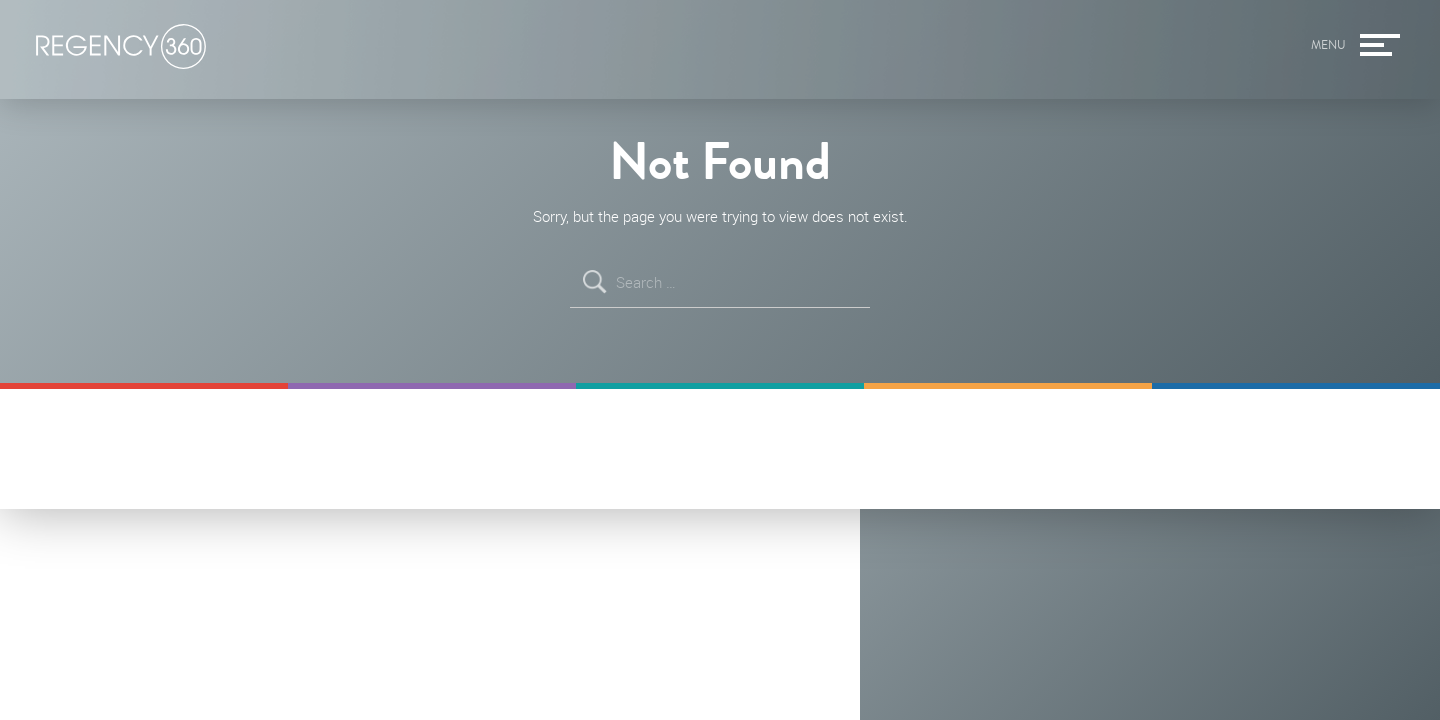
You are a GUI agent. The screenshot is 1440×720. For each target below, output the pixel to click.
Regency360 (121, 47)
